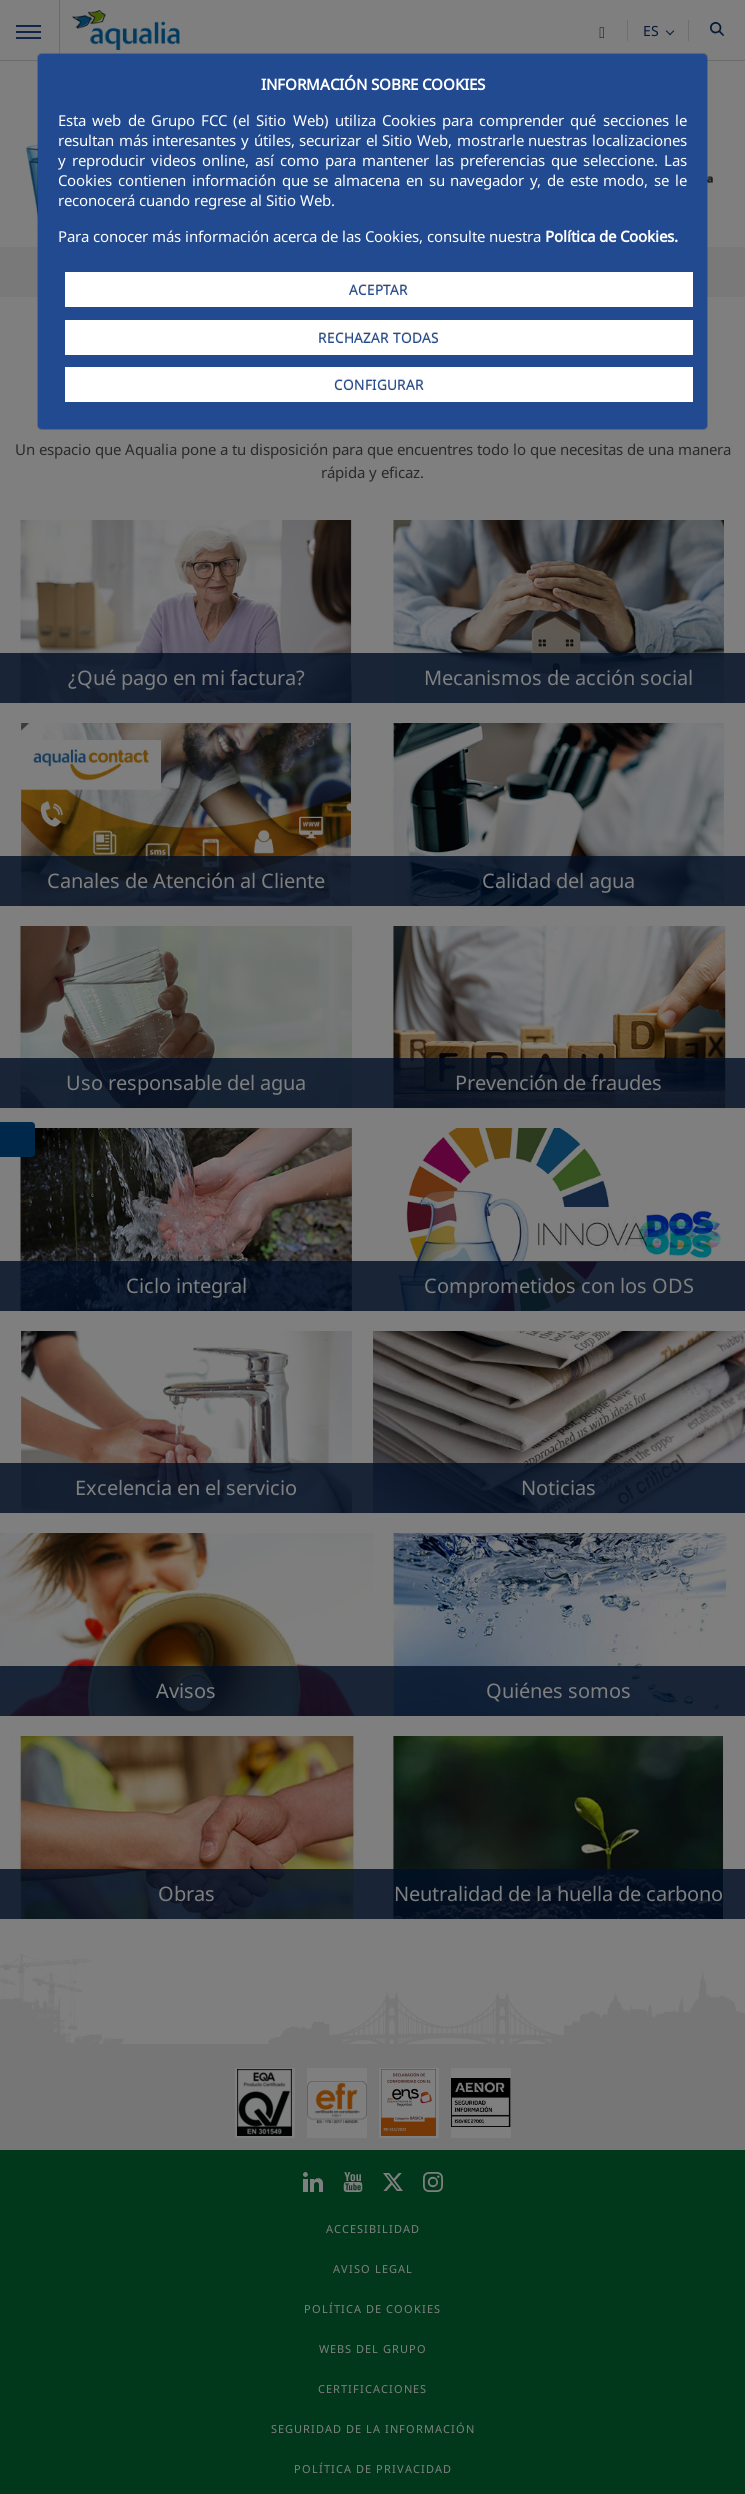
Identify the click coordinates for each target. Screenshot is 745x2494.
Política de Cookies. (611, 236)
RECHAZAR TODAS (378, 337)
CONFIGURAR (379, 384)
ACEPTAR (378, 289)
